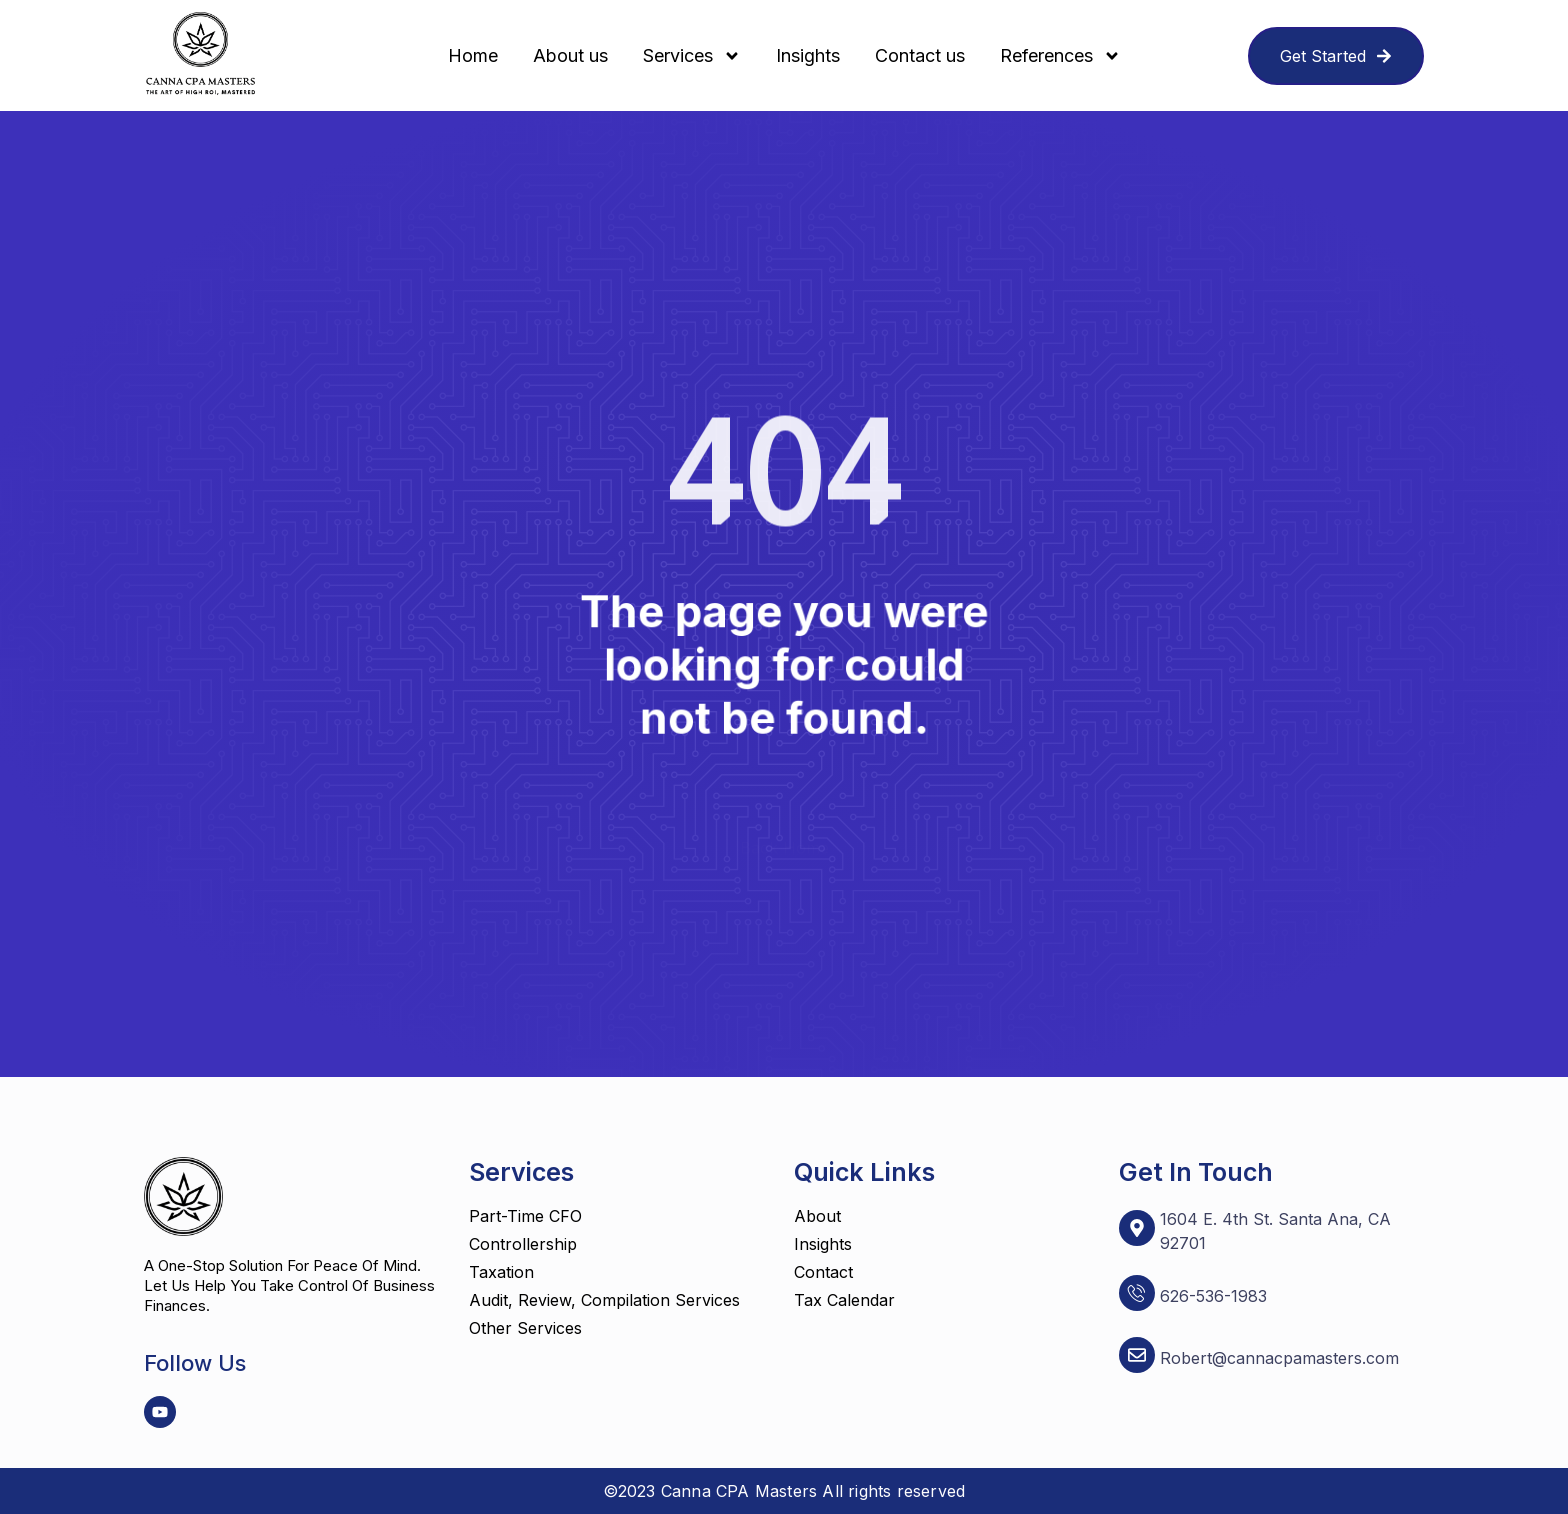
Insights (808, 55)
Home (473, 55)
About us (570, 55)
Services (692, 56)
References (1060, 56)
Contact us (920, 55)
